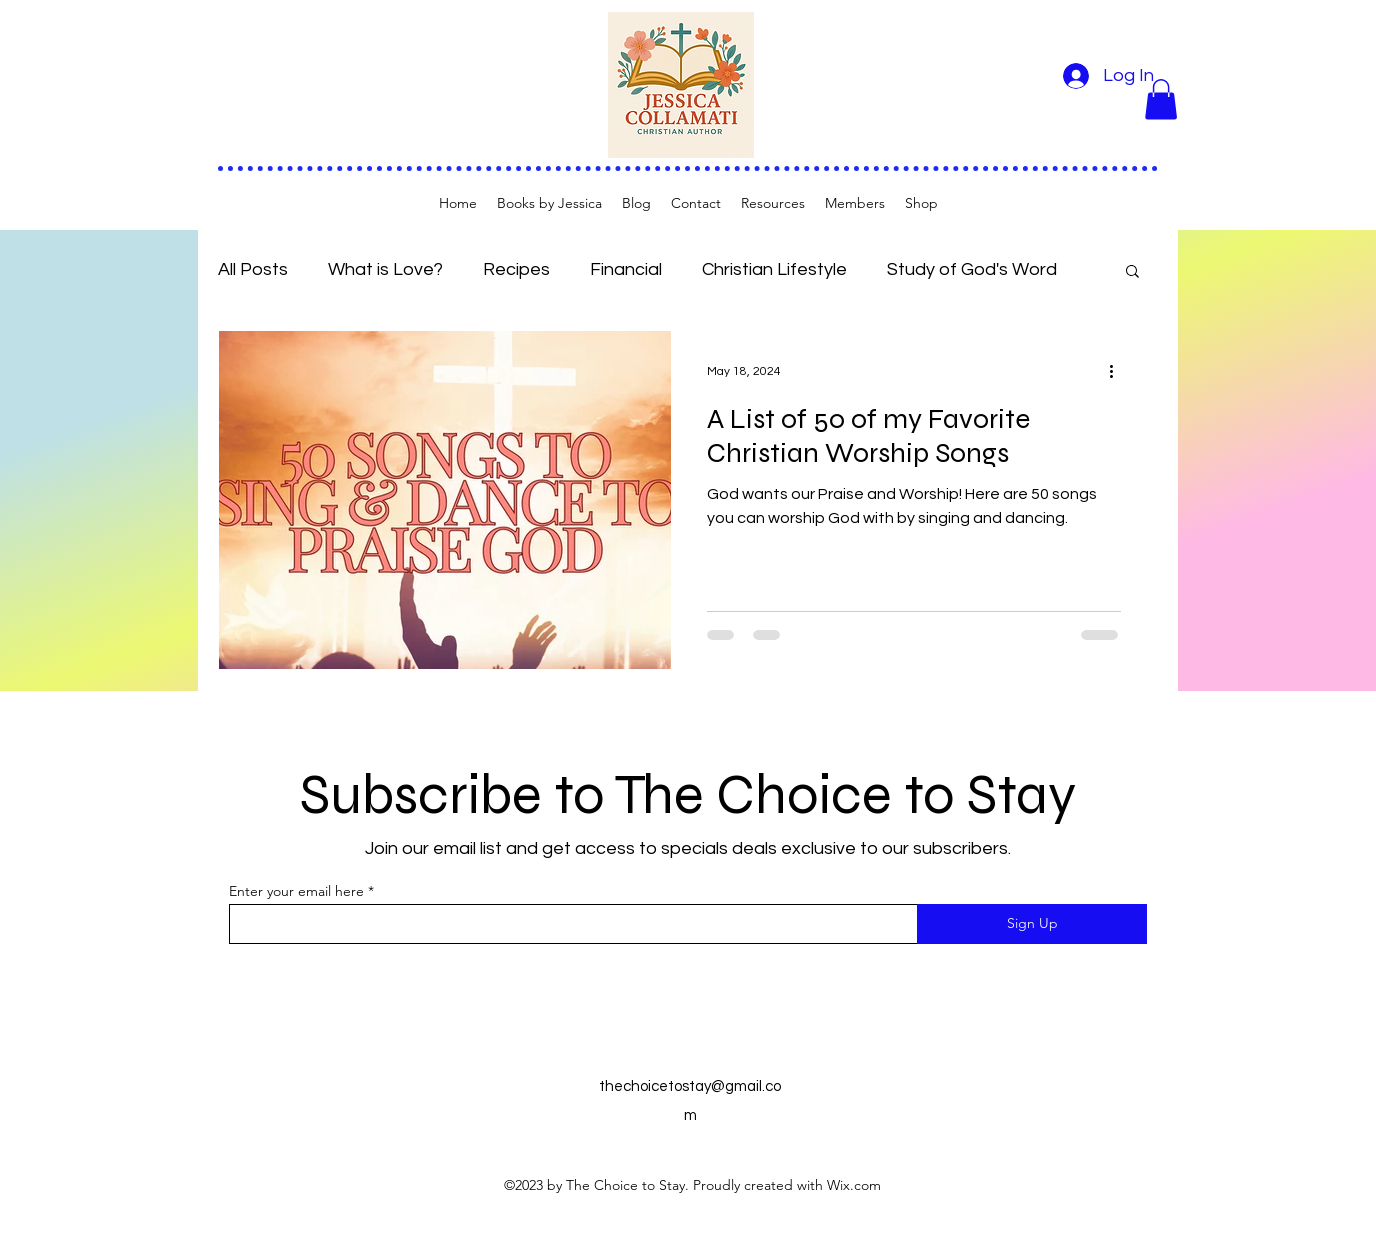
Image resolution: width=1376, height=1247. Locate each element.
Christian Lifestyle (774, 269)
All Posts (253, 269)
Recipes (516, 269)
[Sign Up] (1032, 924)
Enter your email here (296, 891)
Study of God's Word (972, 269)
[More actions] (1118, 372)
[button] (1161, 99)
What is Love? (385, 269)
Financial (626, 269)
